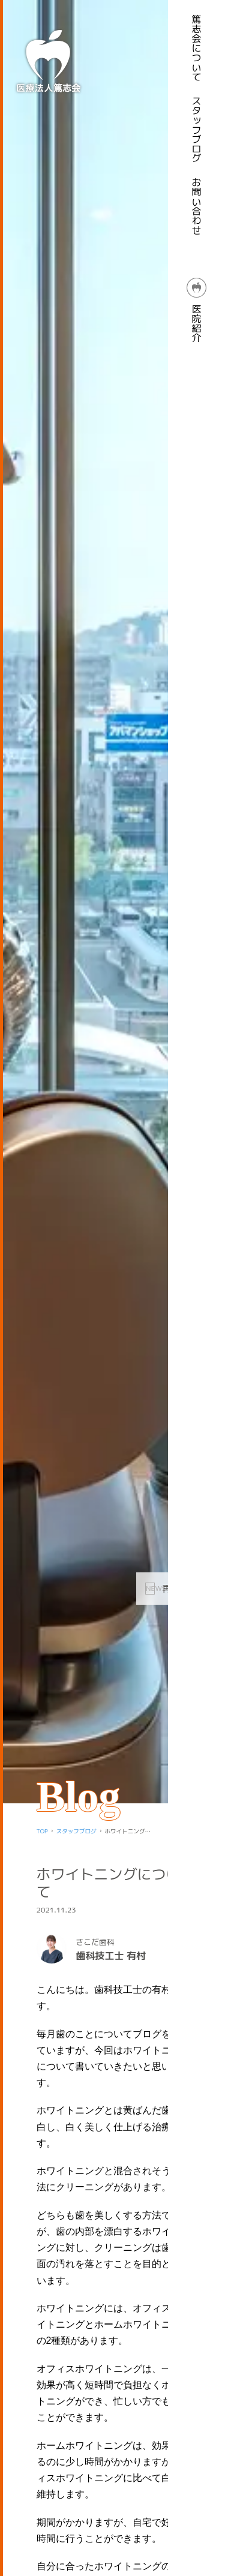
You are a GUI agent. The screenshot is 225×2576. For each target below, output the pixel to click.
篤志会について (196, 48)
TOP (42, 1831)
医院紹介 (196, 310)
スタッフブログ (196, 129)
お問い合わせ (196, 206)
